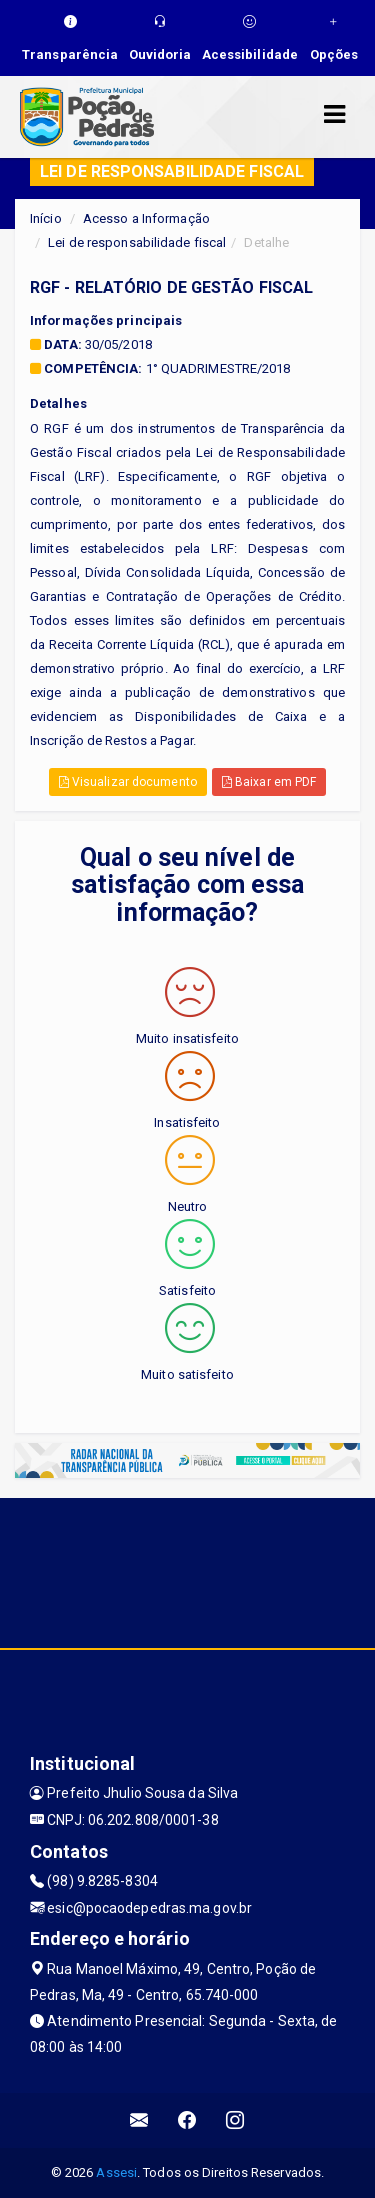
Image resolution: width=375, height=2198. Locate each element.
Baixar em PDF (269, 782)
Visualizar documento (128, 782)
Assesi (116, 2172)
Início (46, 218)
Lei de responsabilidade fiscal (137, 242)
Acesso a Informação (146, 218)
